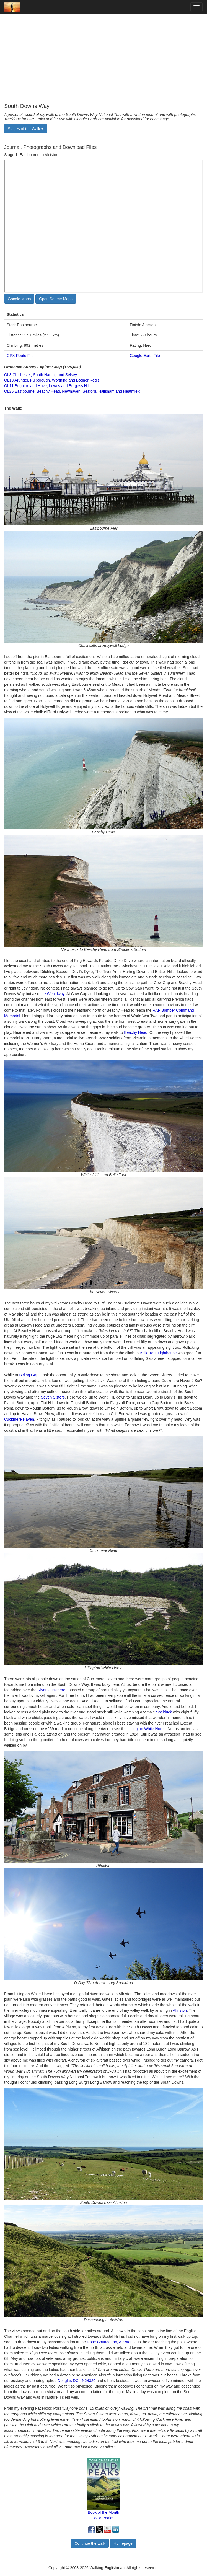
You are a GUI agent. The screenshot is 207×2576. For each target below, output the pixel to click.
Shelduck (164, 1712)
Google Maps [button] (19, 299)
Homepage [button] (123, 2543)
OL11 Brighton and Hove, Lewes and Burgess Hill (46, 386)
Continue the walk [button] (89, 2543)
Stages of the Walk (25, 128)
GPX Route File (20, 355)
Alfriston (180, 2010)
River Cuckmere (51, 1690)
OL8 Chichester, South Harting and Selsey (40, 374)
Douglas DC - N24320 (76, 2380)
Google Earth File (145, 355)
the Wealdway (52, 993)
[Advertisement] (103, 58)
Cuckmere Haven (19, 1419)
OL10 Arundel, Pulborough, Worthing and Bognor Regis (52, 380)
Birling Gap (28, 1375)
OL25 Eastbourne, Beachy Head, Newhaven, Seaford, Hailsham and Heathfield (72, 391)
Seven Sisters (53, 1397)
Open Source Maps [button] (56, 299)
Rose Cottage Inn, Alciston (110, 2342)
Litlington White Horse (146, 1728)
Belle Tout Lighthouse (158, 1353)
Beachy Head (135, 1032)
